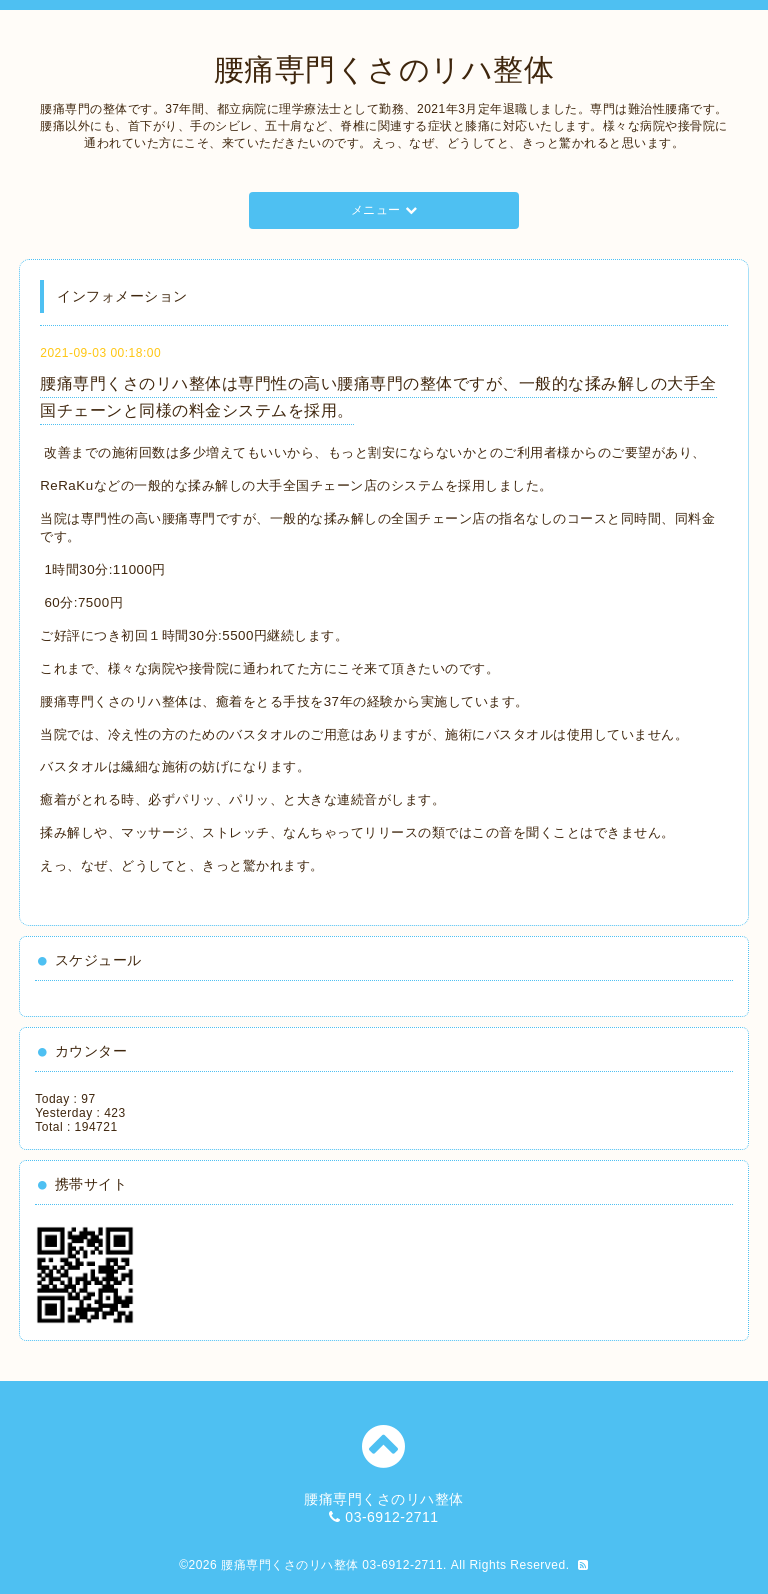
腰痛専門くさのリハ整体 (384, 69)
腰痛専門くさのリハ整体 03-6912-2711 (332, 1565)
